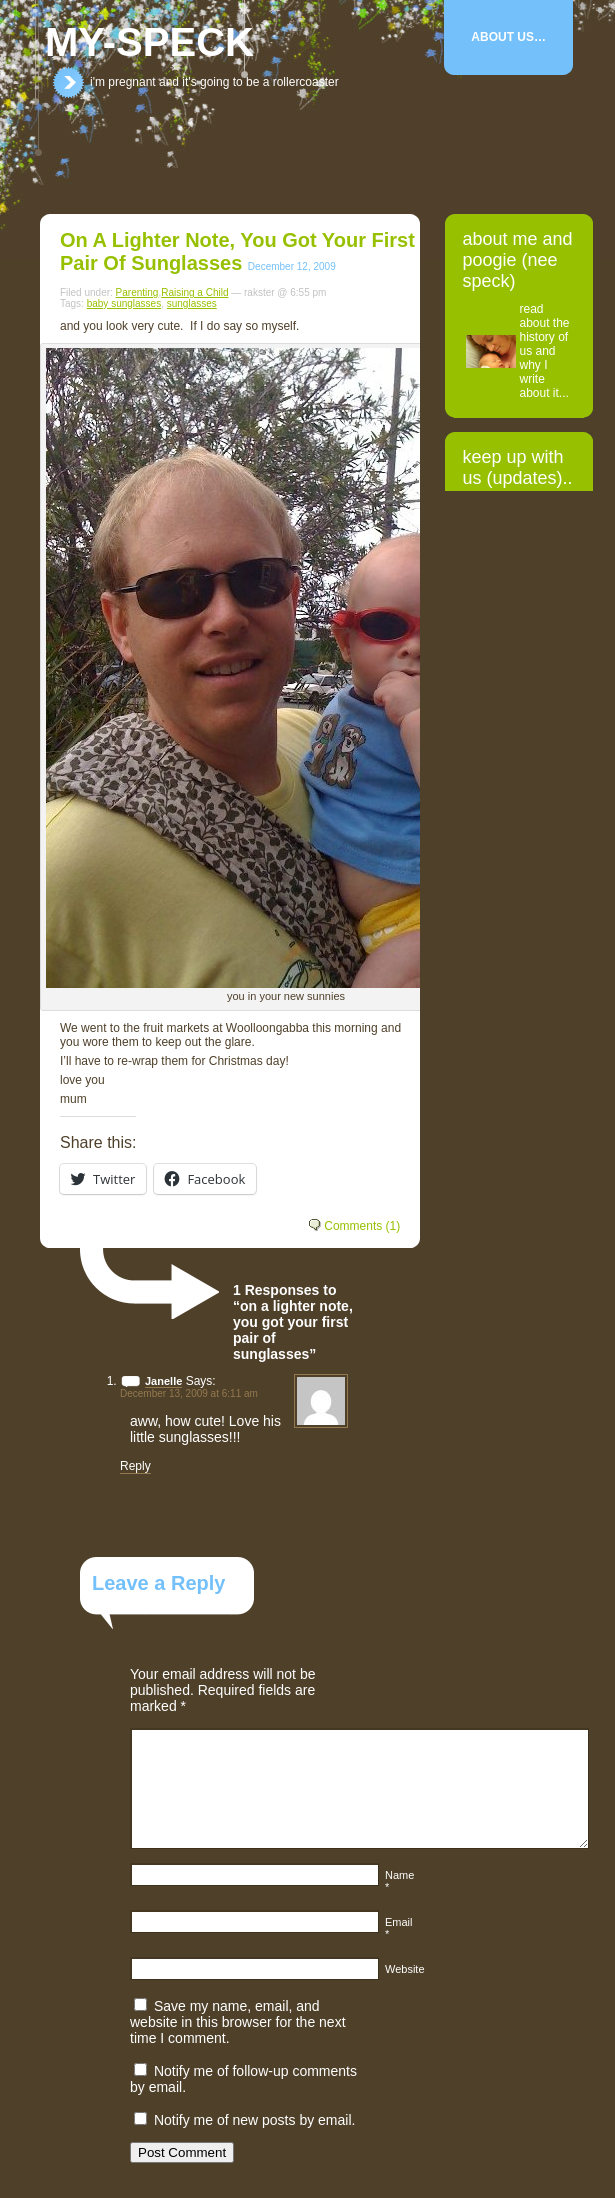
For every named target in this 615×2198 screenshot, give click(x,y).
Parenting (137, 292)
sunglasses (192, 303)
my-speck (149, 42)
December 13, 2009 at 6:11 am (189, 1393)
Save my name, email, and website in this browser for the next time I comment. (238, 2022)
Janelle (163, 1381)
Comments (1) (362, 1226)
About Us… (508, 37)
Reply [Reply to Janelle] (135, 1466)
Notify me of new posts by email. (255, 2120)
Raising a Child (194, 292)
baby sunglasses (124, 303)
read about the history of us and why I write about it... (545, 351)
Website (405, 1969)
